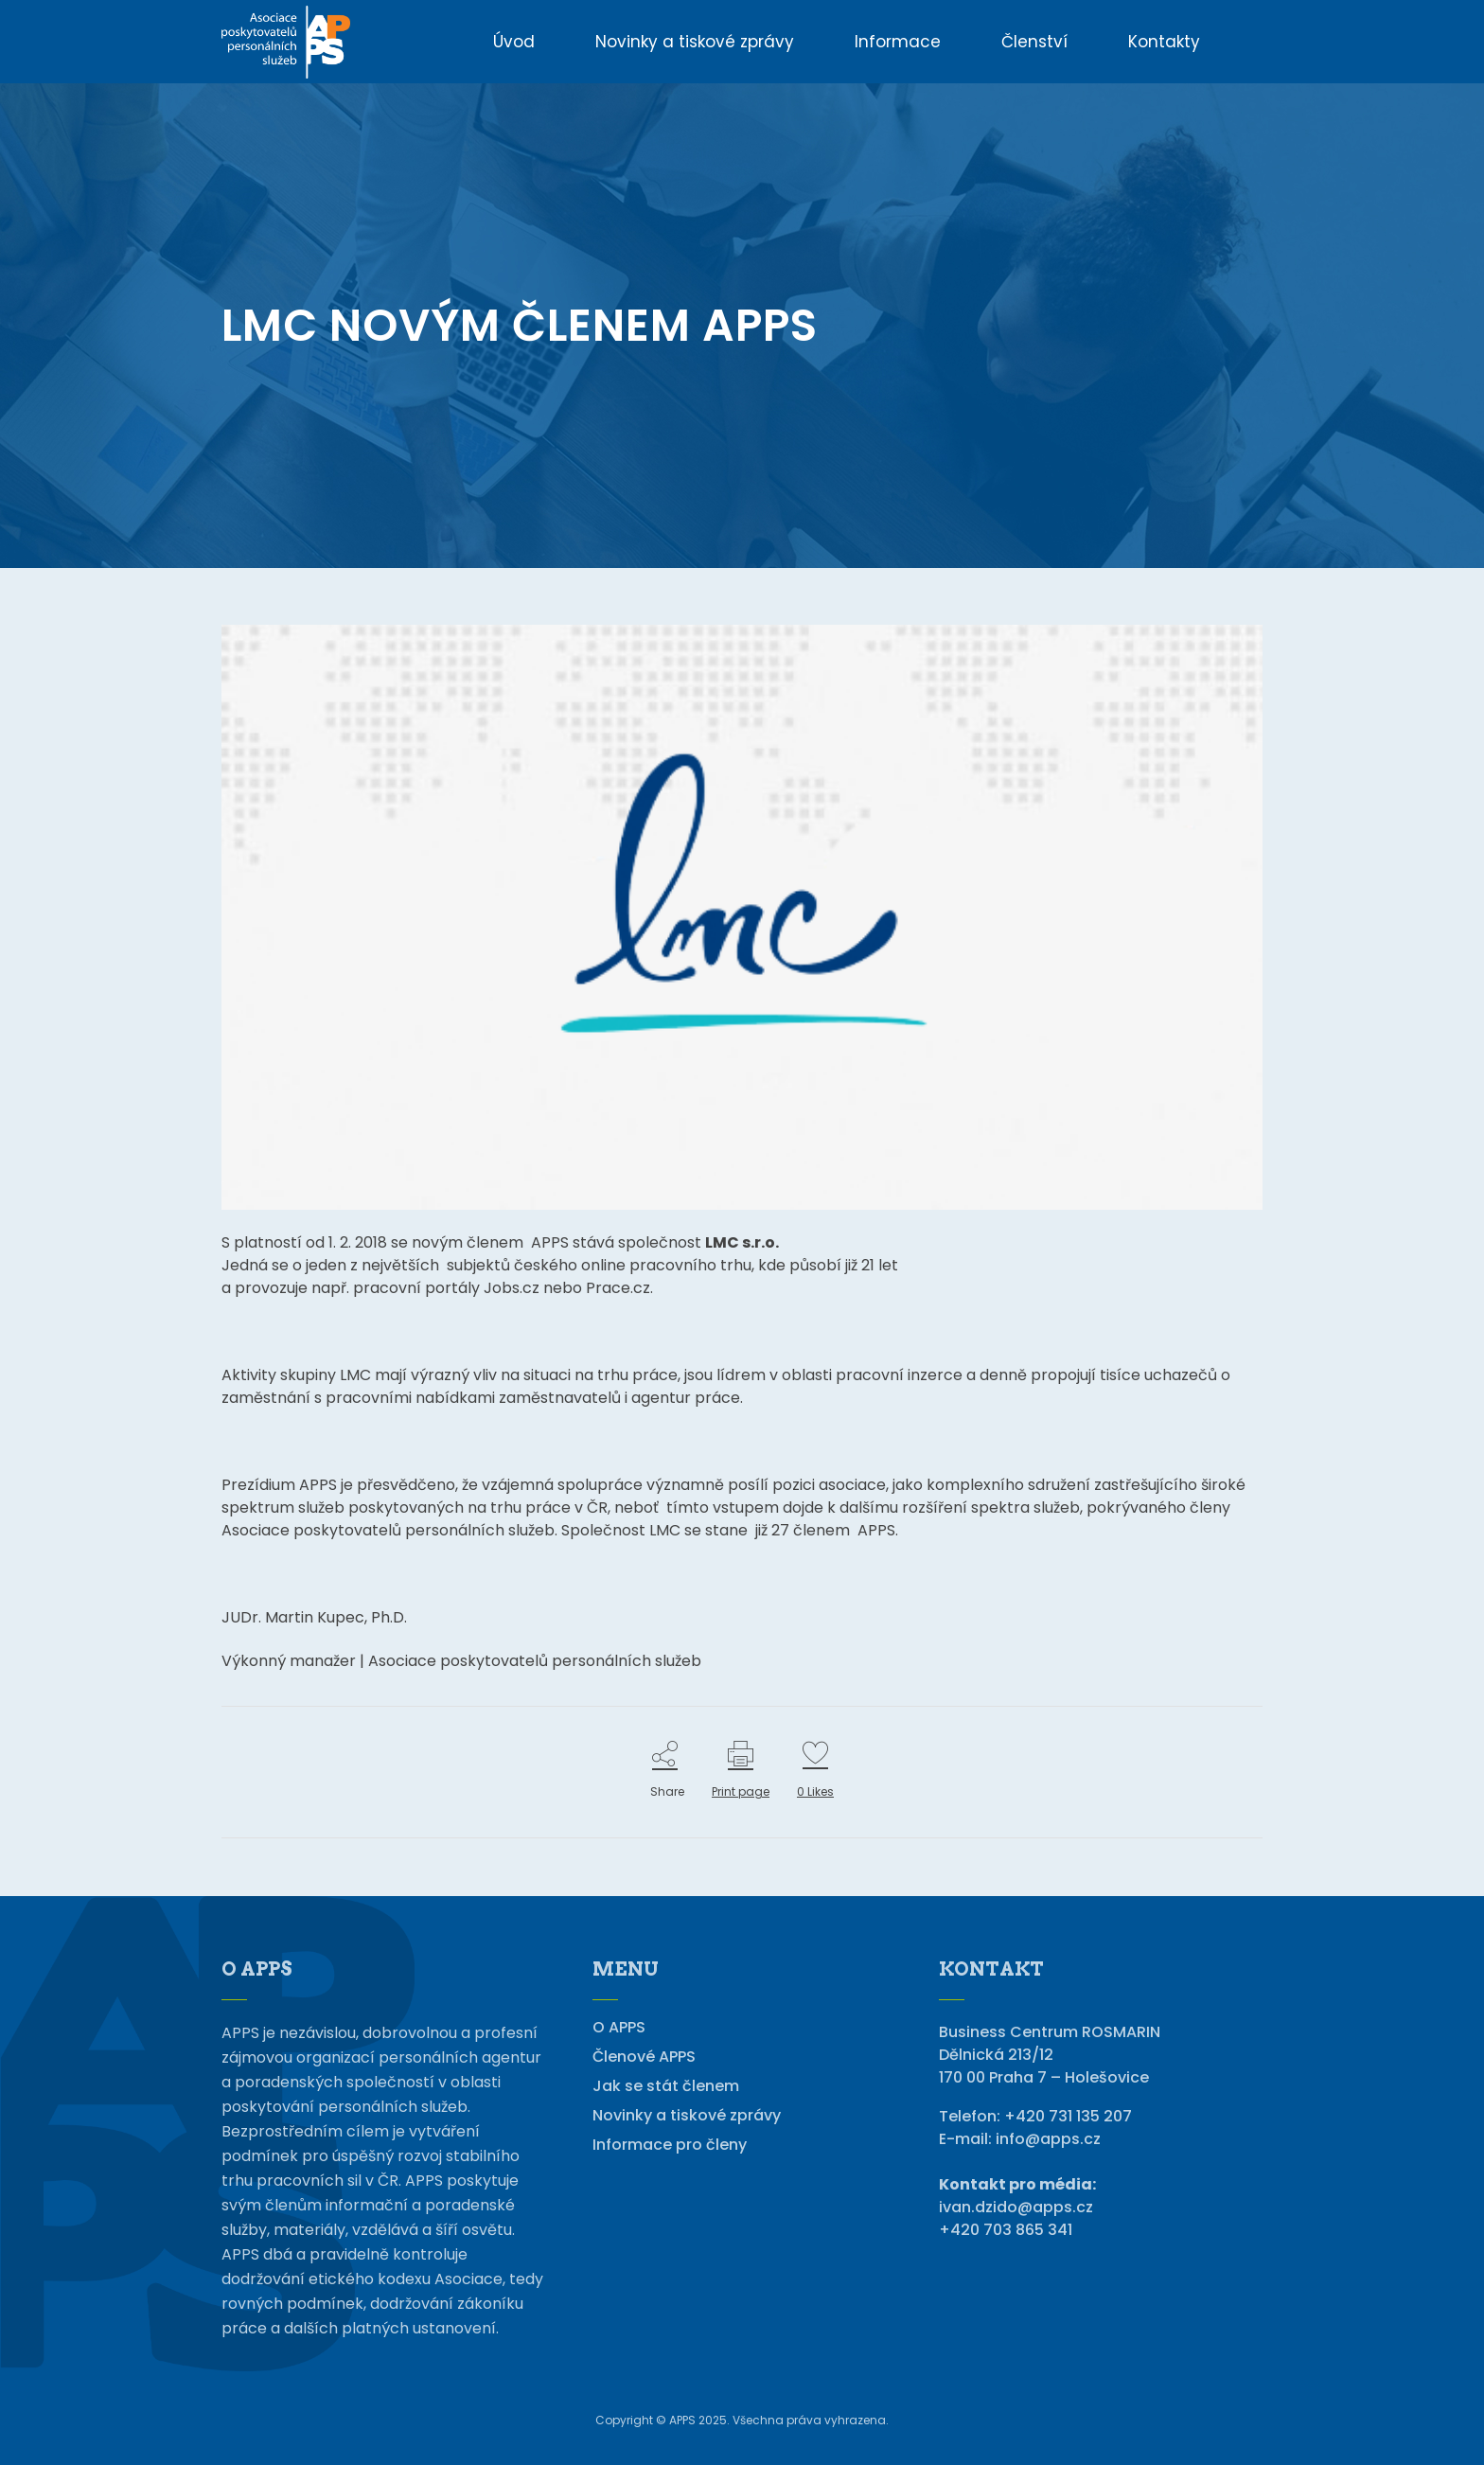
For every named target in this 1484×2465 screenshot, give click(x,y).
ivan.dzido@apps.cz (1016, 2207)
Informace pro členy (669, 2145)
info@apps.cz (1048, 2139)
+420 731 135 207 (1068, 2116)
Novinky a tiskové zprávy (686, 2115)
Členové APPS (644, 2057)
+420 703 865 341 (1005, 2230)
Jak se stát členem (665, 2086)
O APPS (618, 2027)
